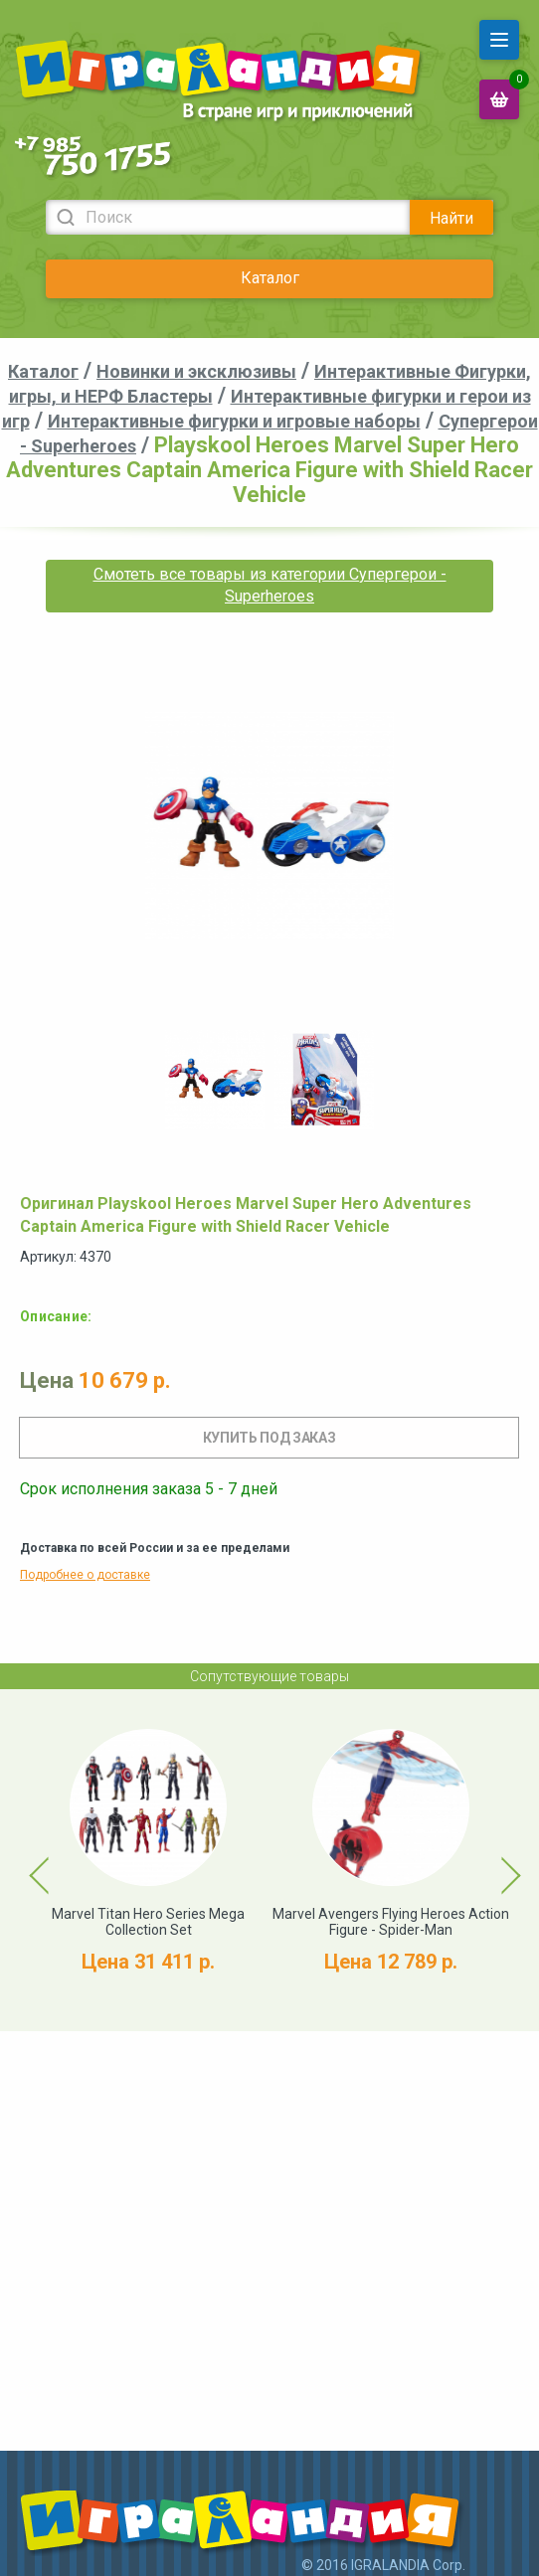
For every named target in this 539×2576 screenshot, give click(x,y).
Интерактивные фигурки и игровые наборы (234, 421)
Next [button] (493, 1860)
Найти (451, 218)
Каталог (270, 277)
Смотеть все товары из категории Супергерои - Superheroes (270, 585)
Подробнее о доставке (85, 1575)
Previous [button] (28, 1860)
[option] (215, 1079)
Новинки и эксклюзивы (196, 371)
